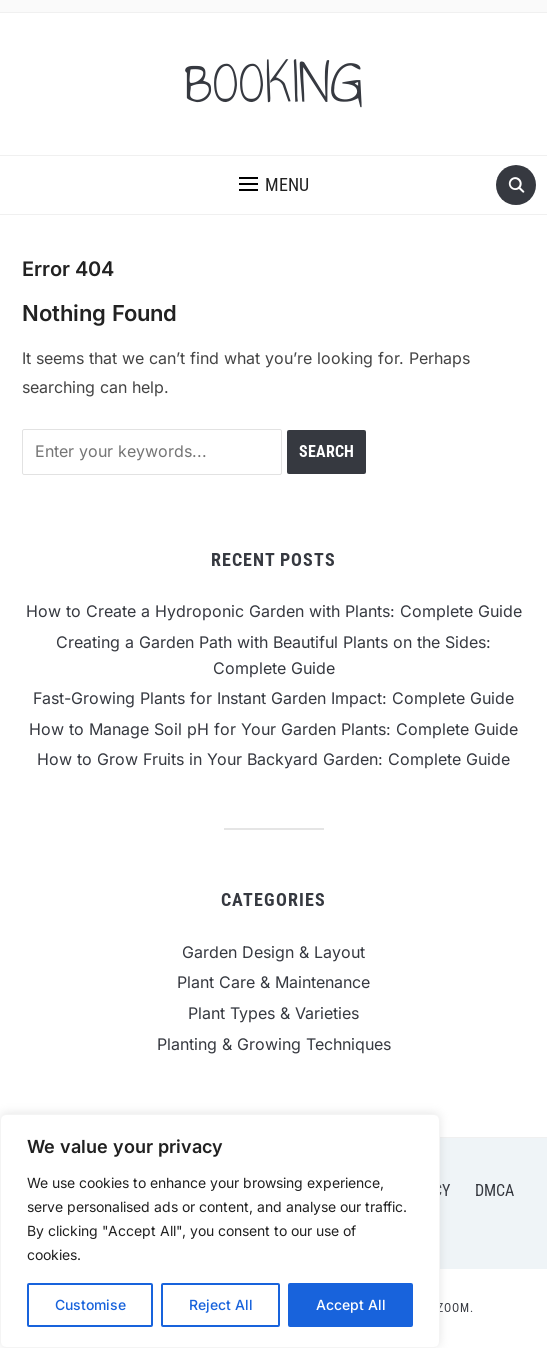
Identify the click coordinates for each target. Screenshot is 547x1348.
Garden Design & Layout (273, 952)
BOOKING (273, 84)
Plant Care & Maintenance (273, 982)
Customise (90, 1304)
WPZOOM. (446, 1308)
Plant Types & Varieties (273, 1013)
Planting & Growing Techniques (274, 1044)
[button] (274, 185)
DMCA (494, 1190)
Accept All (351, 1304)
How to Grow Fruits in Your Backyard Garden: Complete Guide (273, 759)
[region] (220, 1231)
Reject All (221, 1304)
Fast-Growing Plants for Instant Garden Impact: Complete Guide (273, 698)
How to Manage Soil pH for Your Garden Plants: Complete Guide (273, 729)
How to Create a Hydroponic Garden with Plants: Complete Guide (274, 611)
